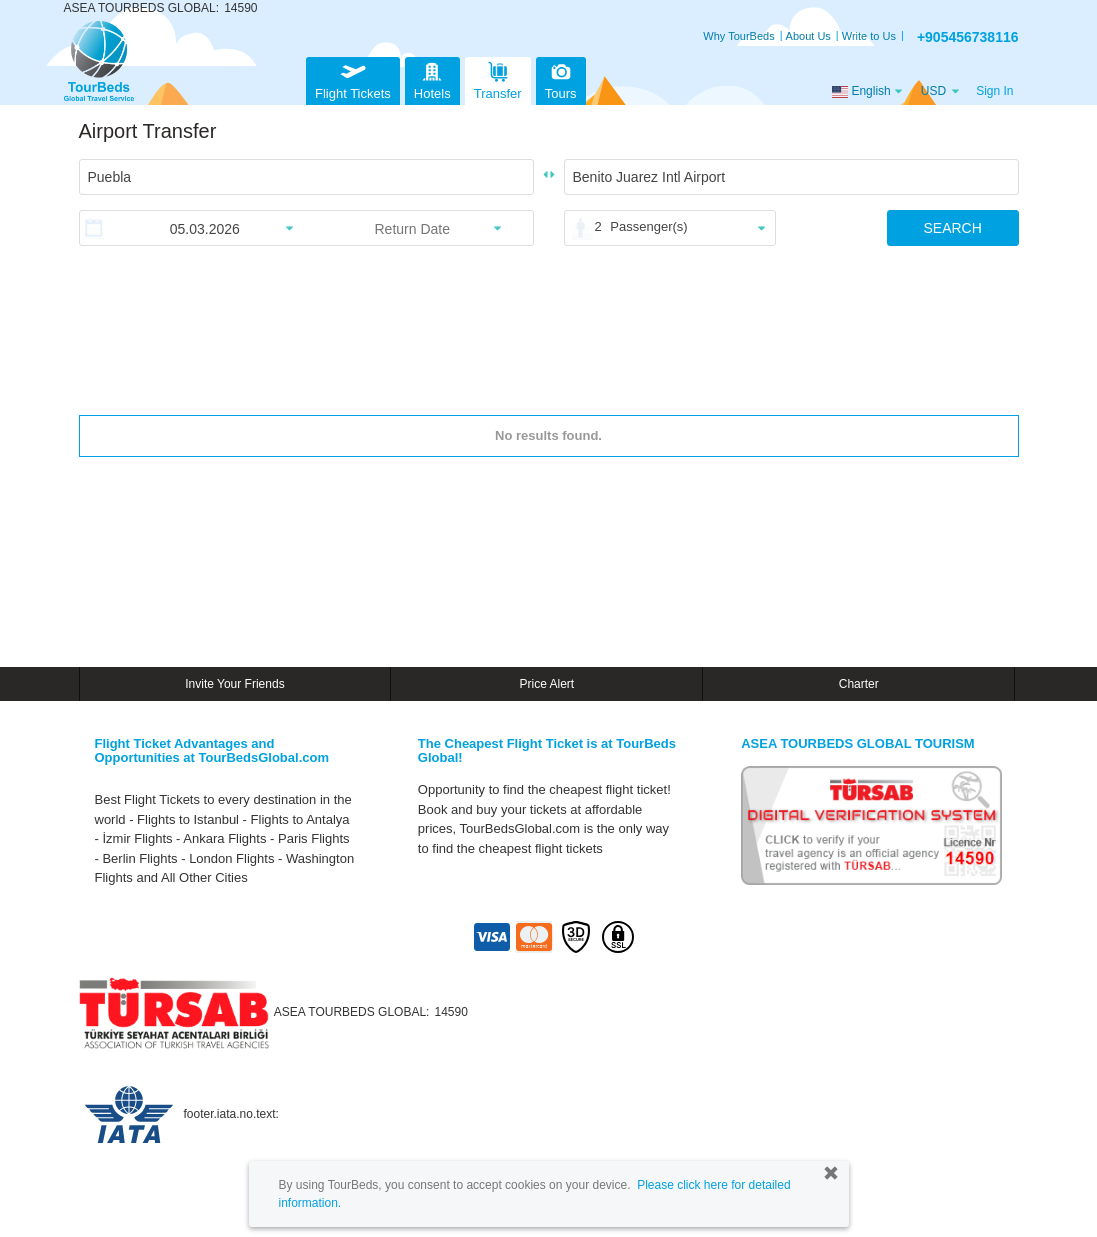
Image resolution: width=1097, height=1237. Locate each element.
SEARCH (952, 228)
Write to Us (869, 36)
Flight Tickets (353, 78)
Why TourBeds (738, 36)
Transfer (498, 78)
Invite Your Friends (234, 684)
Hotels (432, 78)
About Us (808, 36)
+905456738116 (968, 37)
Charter (859, 684)
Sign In (994, 91)
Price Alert (546, 684)
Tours (561, 78)
